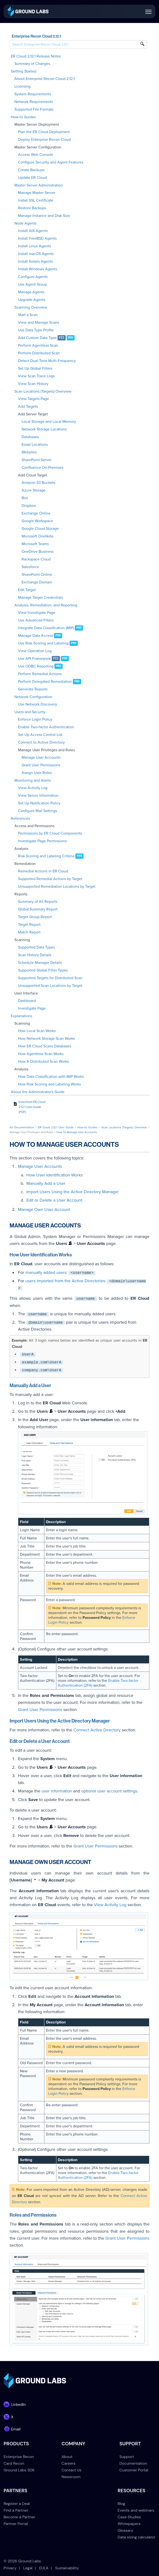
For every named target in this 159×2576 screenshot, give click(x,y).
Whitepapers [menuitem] (129, 2523)
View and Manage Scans (38, 322)
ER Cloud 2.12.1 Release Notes (36, 56)
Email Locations (35, 444)
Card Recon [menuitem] (14, 2463)
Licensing (22, 86)
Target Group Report (35, 917)
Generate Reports (32, 689)
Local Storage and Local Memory (49, 421)
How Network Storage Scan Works (46, 1038)
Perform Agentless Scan (38, 345)
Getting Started (23, 71)
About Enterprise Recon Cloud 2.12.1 (44, 78)
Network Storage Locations (44, 429)
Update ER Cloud (32, 177)
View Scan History (33, 383)
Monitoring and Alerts (32, 780)
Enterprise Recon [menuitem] (19, 2456)
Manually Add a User (45, 1183)
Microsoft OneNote (37, 536)
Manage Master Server (36, 192)
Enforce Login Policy (35, 719)
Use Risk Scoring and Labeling (43, 643)
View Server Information (38, 795)
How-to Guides (23, 117)
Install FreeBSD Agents (37, 238)
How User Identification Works (54, 1175)
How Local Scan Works (37, 1030)
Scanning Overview (30, 307)
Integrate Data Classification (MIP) (46, 628)
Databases (30, 437)
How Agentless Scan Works (41, 1053)
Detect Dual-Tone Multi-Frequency (47, 360)
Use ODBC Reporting (35, 666)
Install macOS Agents (36, 253)
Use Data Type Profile (36, 330)
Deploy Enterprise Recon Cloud (44, 139)
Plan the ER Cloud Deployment (44, 132)
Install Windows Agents (37, 269)
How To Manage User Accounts (76, 1132)
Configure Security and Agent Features (50, 162)
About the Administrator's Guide (38, 1092)
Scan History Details (34, 955)
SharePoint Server (37, 460)
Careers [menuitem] (69, 2463)
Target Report (29, 924)
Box (25, 498)
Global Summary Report (38, 909)
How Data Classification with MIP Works (51, 1076)
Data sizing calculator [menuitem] (136, 2537)
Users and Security (30, 712)
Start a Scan (28, 314)
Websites (29, 452)
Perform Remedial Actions (40, 674)
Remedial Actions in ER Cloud (43, 871)
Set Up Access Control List (40, 734)
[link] (27, 11)
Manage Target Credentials (40, 597)
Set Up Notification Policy (39, 803)
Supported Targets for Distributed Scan (50, 978)
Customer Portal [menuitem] (133, 2470)
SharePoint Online (37, 574)
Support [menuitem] (126, 2456)
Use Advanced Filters (36, 620)
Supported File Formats (33, 109)
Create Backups (31, 170)
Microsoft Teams (35, 544)
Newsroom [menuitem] (71, 2476)
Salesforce (30, 567)
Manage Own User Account (44, 1209)
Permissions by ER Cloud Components (50, 833)
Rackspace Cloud (36, 559)
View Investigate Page (36, 612)
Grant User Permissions (41, 765)
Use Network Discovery (37, 704)
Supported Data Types (36, 947)
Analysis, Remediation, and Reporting (45, 605)
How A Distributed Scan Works (43, 1061)
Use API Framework (34, 658)
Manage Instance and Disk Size (44, 215)
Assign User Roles (37, 772)
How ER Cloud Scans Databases (44, 1046)
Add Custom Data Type (37, 337)
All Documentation (22, 1127)
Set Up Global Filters (35, 368)
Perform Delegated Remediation (45, 681)
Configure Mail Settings (37, 810)
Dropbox (29, 505)
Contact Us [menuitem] (72, 2470)
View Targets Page (33, 398)
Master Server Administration (38, 185)
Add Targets (28, 406)
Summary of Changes (32, 63)
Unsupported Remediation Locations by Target (56, 886)
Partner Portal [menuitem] (16, 2523)
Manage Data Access (35, 635)
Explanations (21, 1016)
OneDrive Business (37, 551)
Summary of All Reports (37, 901)
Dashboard (27, 1000)
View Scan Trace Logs (36, 376)
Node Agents (25, 223)
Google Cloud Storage (40, 528)
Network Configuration (33, 697)
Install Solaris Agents (35, 261)
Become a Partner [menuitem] (19, 2517)
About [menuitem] (67, 2456)
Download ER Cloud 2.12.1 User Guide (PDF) (32, 1107)
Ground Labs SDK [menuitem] (19, 2470)
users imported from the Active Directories (65, 1280)
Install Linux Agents (34, 246)
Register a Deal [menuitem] (17, 2503)
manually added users (45, 1272)
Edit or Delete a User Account (54, 1200)
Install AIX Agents (33, 230)
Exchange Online (36, 513)
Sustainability (67, 2567)
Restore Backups (32, 208)
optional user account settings (109, 1791)
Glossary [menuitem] (125, 2530)
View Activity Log (32, 787)
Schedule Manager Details (40, 962)
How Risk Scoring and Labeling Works (49, 1084)
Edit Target (27, 590)
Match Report (29, 932)
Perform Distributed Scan (39, 353)
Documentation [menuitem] (133, 2463)
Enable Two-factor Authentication (46, 727)
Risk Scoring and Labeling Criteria (46, 856)
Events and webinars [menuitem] (136, 2510)
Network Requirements (33, 101)
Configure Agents (32, 276)
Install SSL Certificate (35, 200)
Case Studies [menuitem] (129, 2517)
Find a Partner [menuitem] (16, 2510)
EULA (43, 2567)
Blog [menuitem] (121, 2503)
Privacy (10, 2567)
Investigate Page (32, 1008)
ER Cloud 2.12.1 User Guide (56, 1127)
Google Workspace (37, 521)
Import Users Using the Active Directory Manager (72, 1191)
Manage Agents (31, 292)
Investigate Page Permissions (42, 841)
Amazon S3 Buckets (38, 482)
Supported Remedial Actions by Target (50, 878)
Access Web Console (35, 154)
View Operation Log (35, 651)
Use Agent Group (32, 284)
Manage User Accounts (41, 757)
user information (56, 1791)
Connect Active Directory (97, 1730)
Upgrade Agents (31, 299)
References (20, 818)
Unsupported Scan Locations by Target (50, 985)
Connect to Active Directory (41, 742)
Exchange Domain (37, 582)
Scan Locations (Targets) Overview (42, 391)
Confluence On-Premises (42, 467)
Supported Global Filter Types (43, 970)
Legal (27, 2567)
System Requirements (32, 94)
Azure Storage (34, 490)
